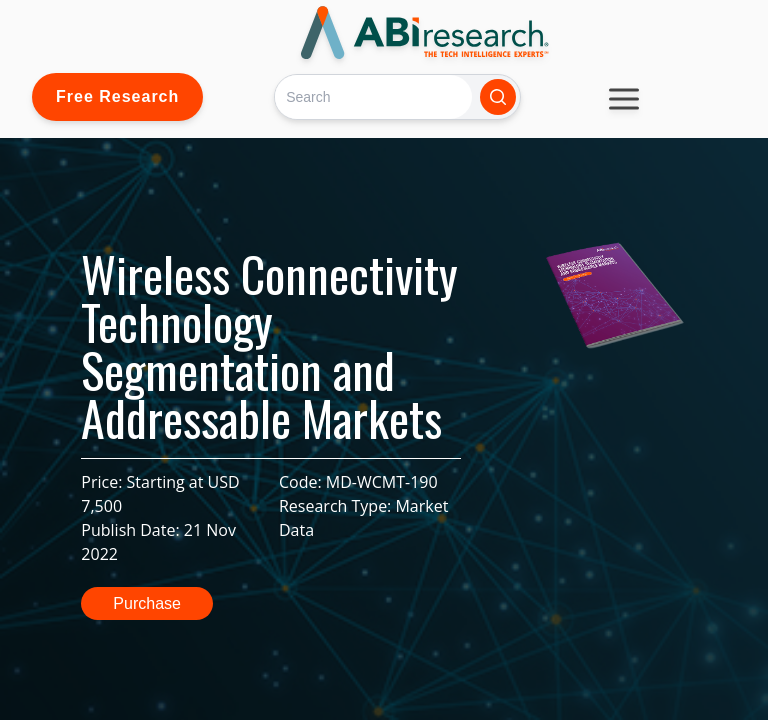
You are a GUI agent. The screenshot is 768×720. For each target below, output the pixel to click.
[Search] (373, 96)
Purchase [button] (147, 603)
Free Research (117, 96)
